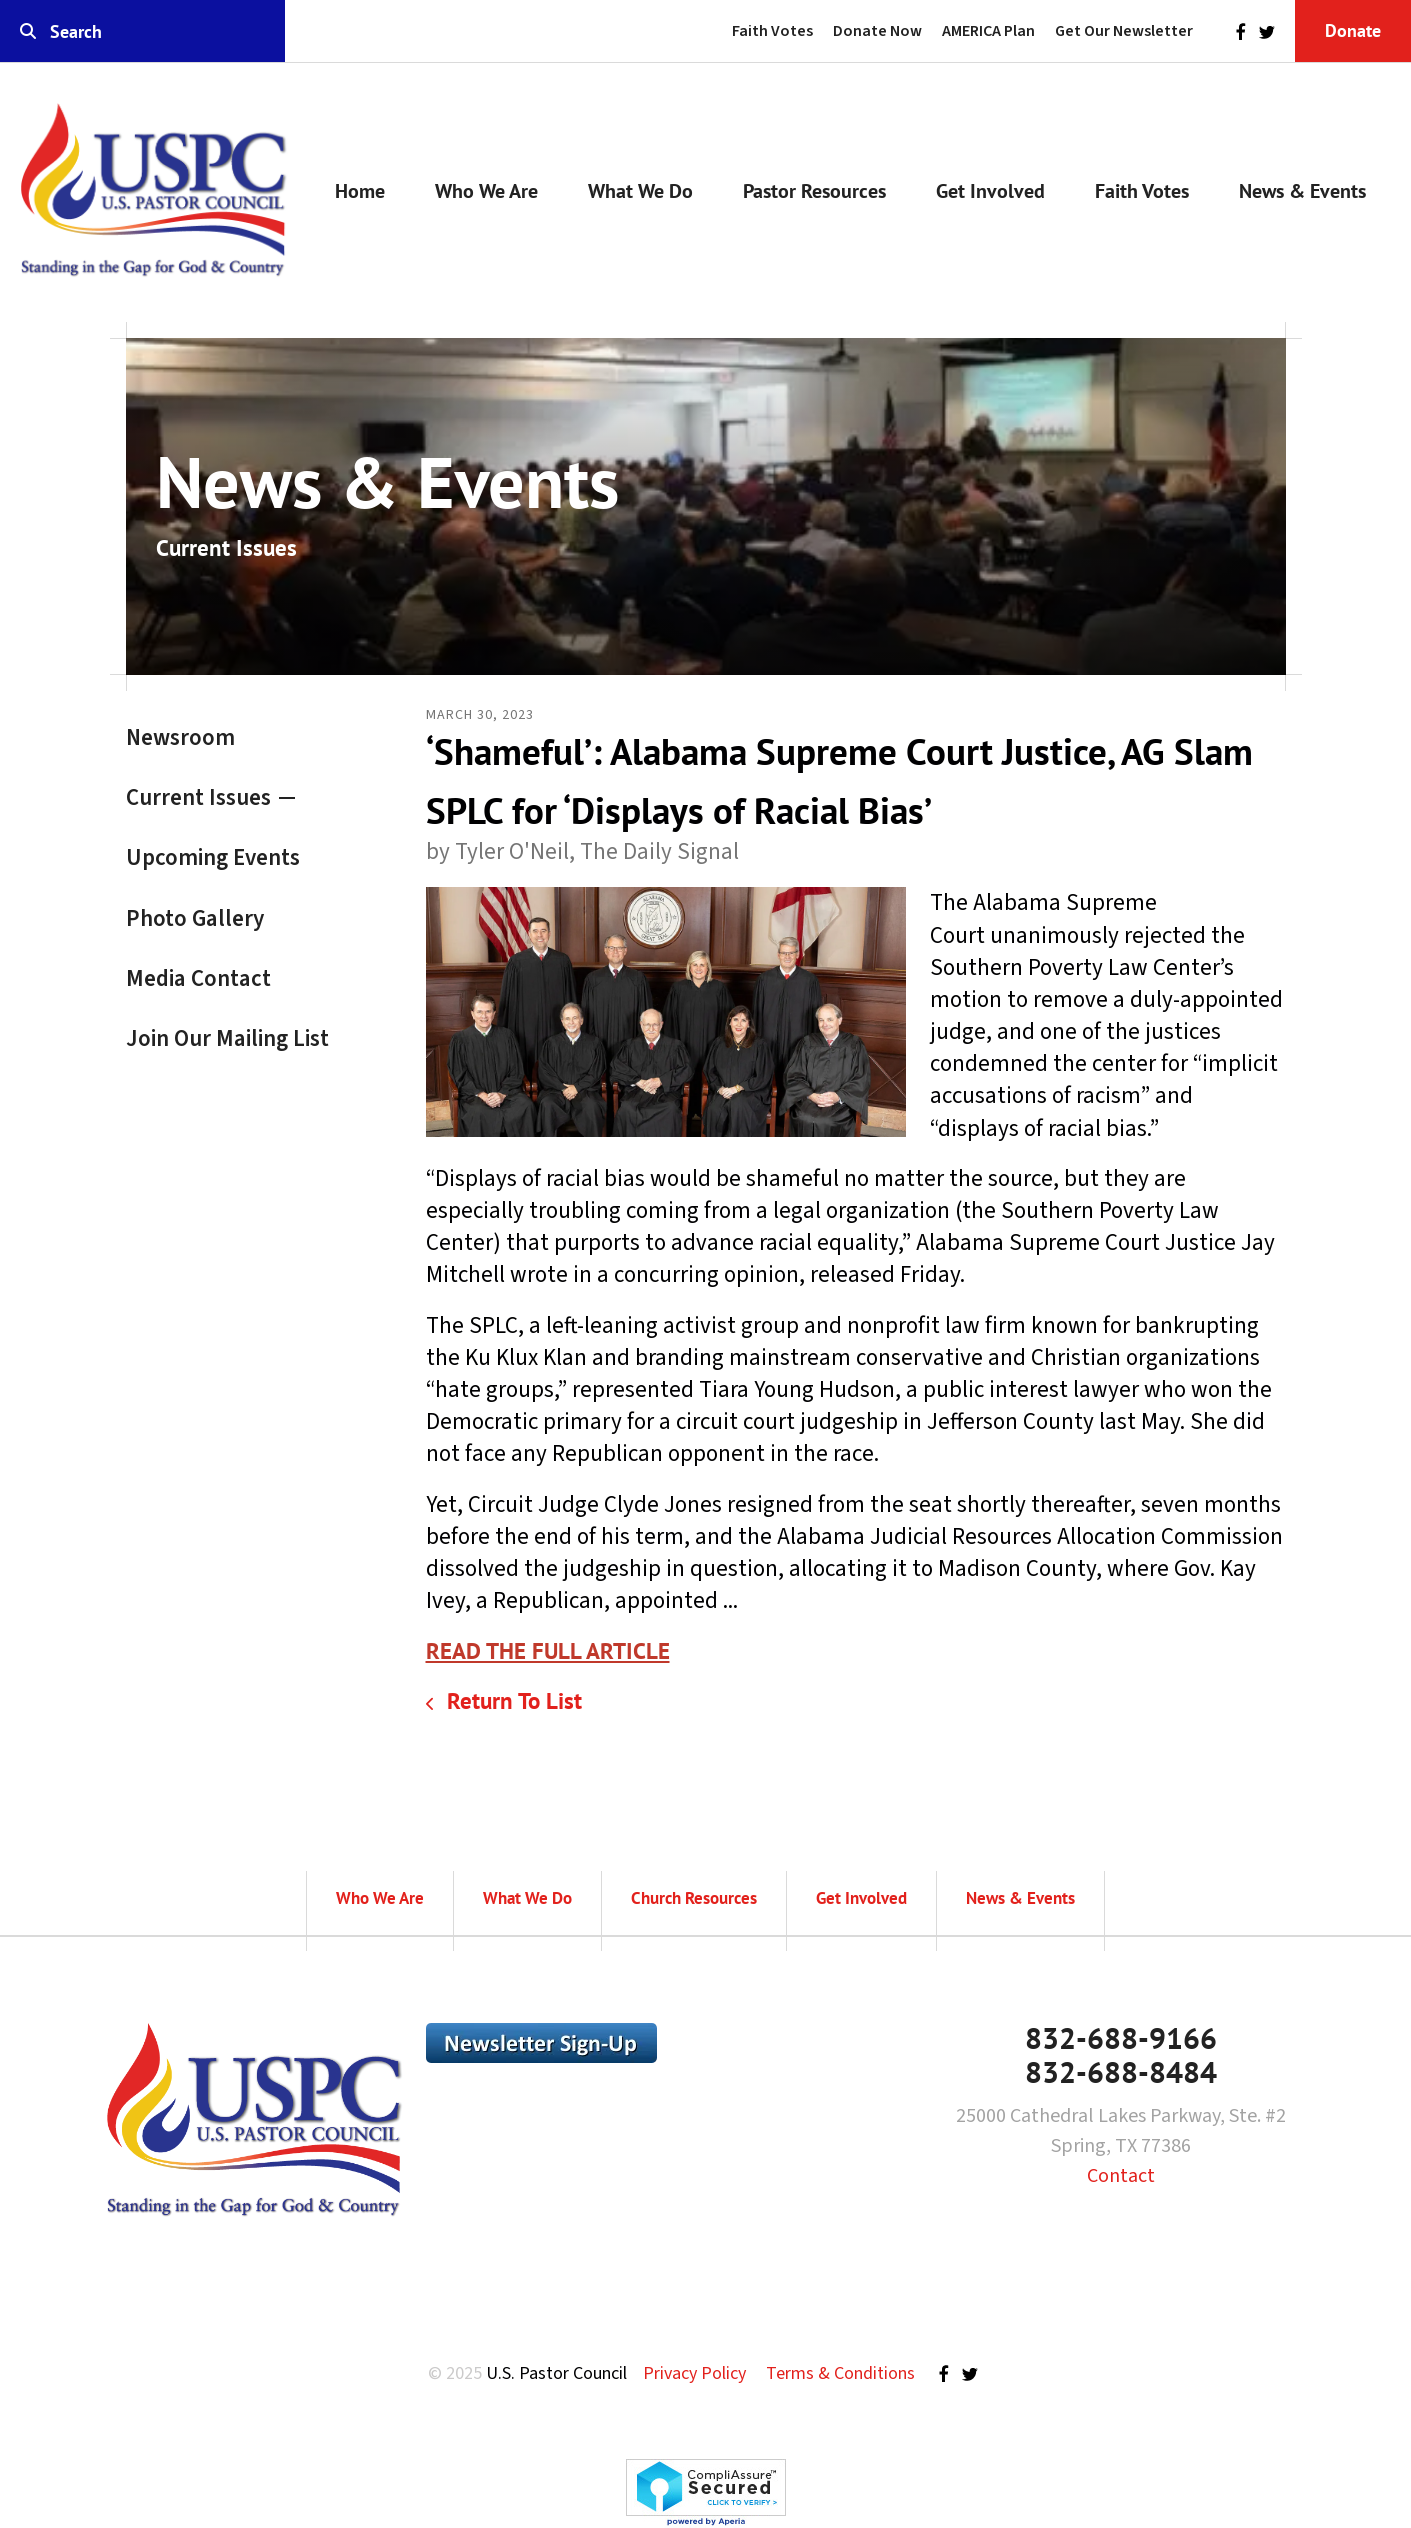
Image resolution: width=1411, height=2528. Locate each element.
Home (360, 191)
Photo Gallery (195, 918)
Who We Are (486, 191)
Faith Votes (772, 31)
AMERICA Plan (988, 31)
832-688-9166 (1121, 2037)
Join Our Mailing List (227, 1038)
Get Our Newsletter (1124, 31)
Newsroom (180, 737)
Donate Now (877, 31)
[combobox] (142, 31)
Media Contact (198, 978)
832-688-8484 (1121, 2071)
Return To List (511, 1700)
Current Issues (198, 797)
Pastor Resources (814, 191)
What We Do (640, 191)
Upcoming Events (213, 857)
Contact (1121, 2176)
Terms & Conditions (840, 2373)
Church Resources (694, 1898)
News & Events (1302, 191)
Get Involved (990, 191)
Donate (1353, 30)
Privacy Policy (694, 2373)
